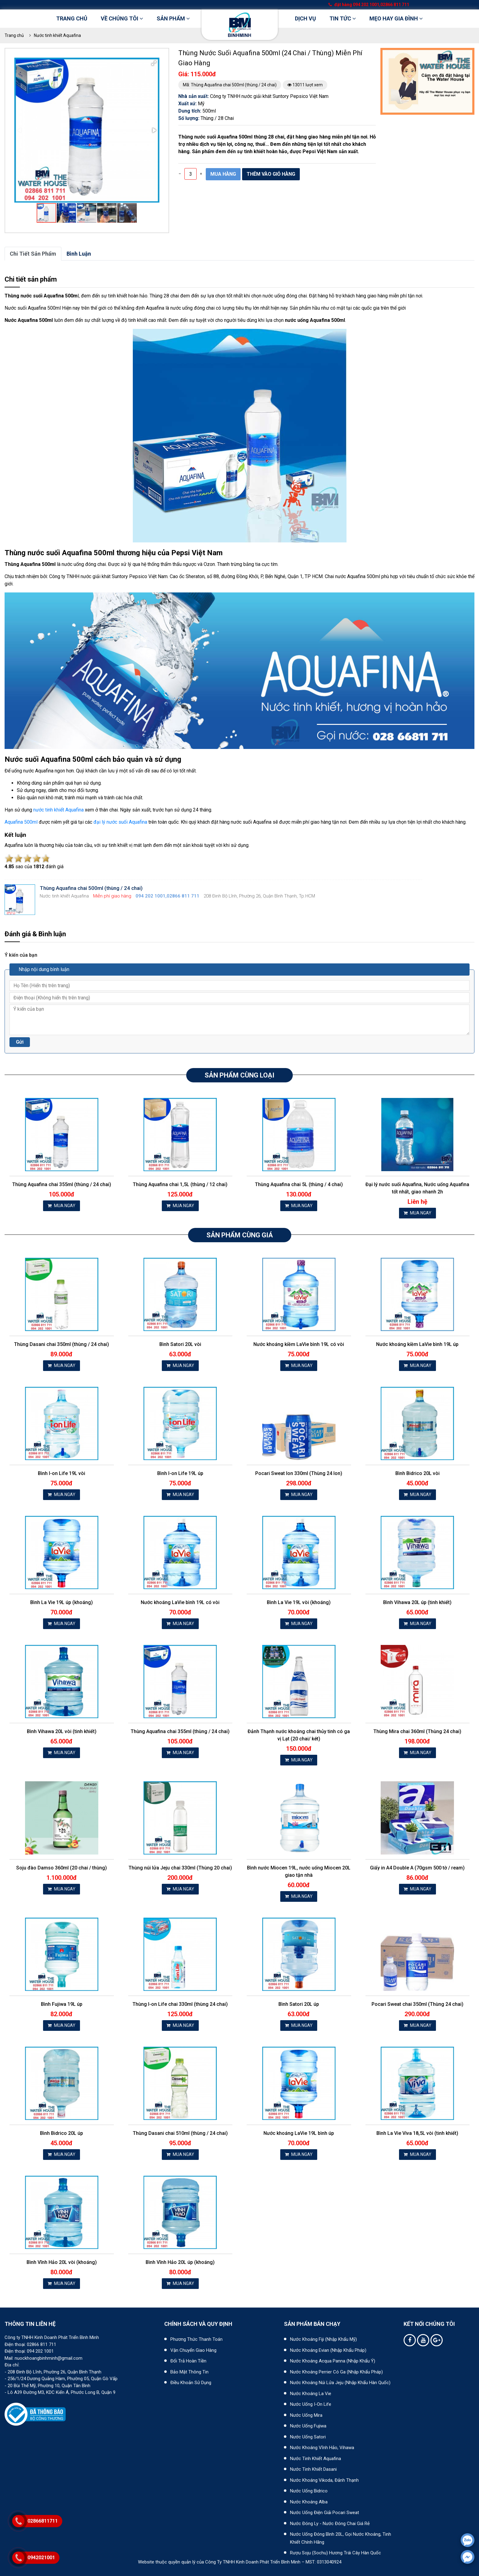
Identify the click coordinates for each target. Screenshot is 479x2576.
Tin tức (342, 18)
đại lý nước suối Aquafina (120, 822)
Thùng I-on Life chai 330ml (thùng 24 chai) (180, 2004)
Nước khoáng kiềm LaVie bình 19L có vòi (298, 1344)
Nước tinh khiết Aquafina (57, 35)
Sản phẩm (173, 18)
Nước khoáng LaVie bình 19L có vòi (180, 1602)
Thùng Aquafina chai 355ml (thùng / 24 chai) (61, 1184)
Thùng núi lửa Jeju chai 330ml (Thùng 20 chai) (180, 1868)
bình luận (79, 253)
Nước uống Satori (308, 2437)
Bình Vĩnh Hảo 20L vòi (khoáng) (62, 2262)
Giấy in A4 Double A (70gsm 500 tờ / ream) (417, 1868)
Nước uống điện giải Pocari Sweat (324, 2512)
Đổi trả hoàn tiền (188, 2361)
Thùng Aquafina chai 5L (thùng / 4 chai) (299, 1184)
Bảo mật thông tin (189, 2372)
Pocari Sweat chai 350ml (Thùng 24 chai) (417, 2004)
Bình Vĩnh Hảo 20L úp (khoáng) (180, 2262)
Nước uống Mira (306, 2415)
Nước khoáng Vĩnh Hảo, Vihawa (322, 2447)
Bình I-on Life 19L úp (180, 1473)
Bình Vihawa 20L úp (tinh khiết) (417, 1602)
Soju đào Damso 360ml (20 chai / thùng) (61, 1868)
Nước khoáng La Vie (310, 2393)
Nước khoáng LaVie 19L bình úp (298, 2133)
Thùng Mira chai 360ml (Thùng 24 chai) (417, 1731)
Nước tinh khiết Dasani (313, 2469)
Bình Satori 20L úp (298, 2004)
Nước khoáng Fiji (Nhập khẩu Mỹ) (323, 2339)
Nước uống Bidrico (309, 2491)
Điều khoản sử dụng (190, 2382)
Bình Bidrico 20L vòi (417, 1473)
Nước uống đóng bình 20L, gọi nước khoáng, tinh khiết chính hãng (340, 2538)
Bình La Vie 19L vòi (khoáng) (299, 1602)
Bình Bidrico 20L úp (61, 2133)
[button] (154, 63)
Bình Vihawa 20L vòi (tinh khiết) (61, 1731)
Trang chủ (71, 18)
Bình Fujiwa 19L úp (61, 2004)
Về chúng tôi (122, 18)
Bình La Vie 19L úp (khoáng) (61, 1602)
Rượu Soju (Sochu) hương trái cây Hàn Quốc (335, 2553)
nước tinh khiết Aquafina (58, 810)
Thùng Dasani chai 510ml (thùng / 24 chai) (180, 2133)
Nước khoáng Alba (309, 2502)
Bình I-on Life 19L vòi (61, 1473)
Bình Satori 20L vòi (180, 1344)
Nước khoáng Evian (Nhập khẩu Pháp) (328, 2350)
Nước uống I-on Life (310, 2404)
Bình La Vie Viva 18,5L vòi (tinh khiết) (417, 2133)
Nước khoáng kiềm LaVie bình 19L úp (417, 1344)
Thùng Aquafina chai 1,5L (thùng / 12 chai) (180, 1184)
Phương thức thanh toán (196, 2339)
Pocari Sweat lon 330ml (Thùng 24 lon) (298, 1473)
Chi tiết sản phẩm (33, 253)
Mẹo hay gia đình (396, 18)
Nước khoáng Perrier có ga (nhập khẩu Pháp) (336, 2372)
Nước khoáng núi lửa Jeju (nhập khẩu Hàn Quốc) (340, 2382)
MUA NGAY (61, 1205)
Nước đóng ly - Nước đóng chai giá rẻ (330, 2523)
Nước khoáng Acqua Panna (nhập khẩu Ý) (332, 2361)
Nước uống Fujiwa (308, 2426)
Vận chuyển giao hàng (193, 2350)
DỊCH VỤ (305, 18)
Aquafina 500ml (21, 822)
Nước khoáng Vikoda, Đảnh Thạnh (324, 2480)
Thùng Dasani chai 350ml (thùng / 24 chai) (61, 1344)
